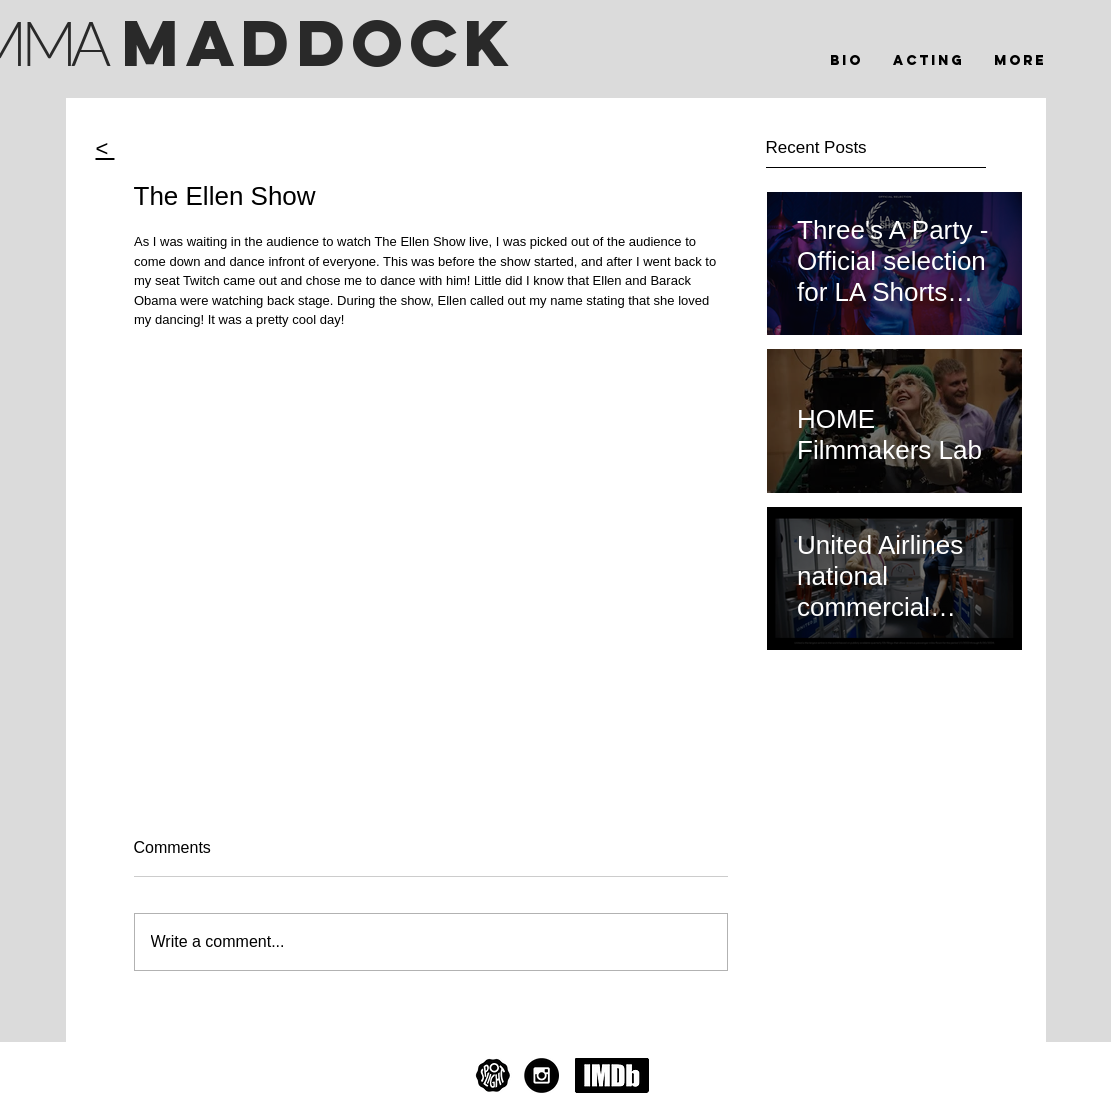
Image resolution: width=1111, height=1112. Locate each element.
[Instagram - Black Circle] (541, 1075)
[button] (928, 61)
